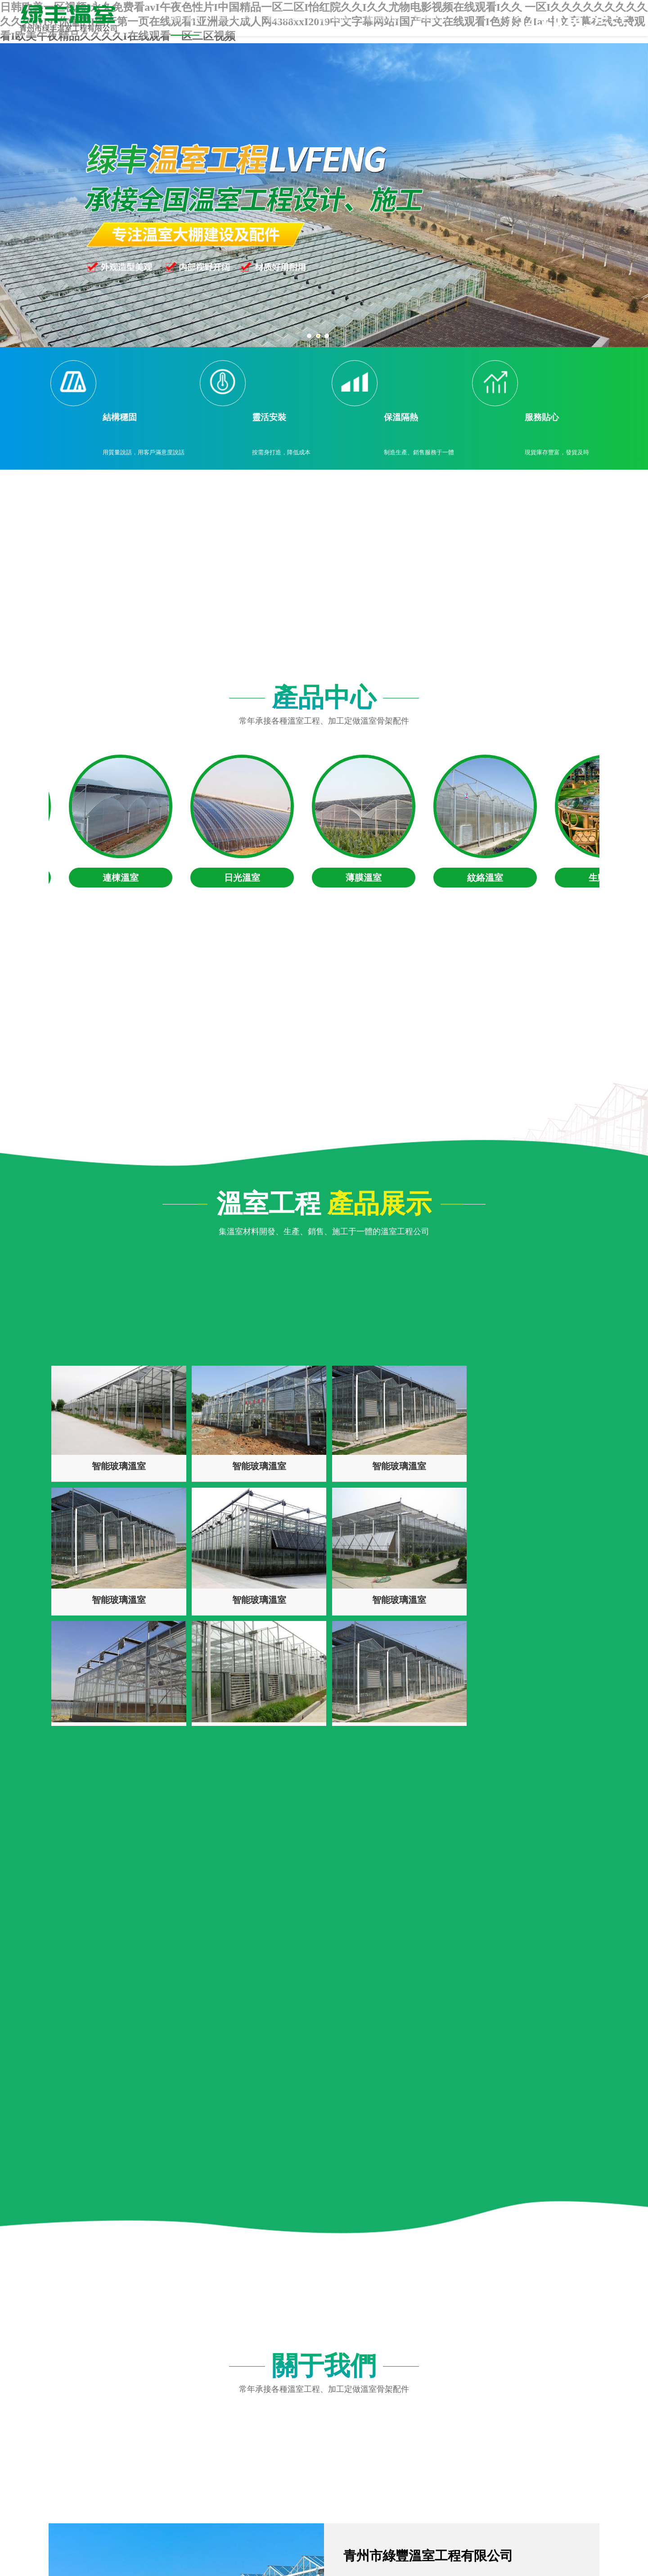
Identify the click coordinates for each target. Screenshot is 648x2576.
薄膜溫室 (367, 878)
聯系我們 (430, 18)
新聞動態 (381, 18)
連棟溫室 (124, 878)
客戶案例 (332, 18)
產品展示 (283, 18)
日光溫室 (246, 878)
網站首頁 (185, 18)
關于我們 (234, 18)
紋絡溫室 (489, 878)
